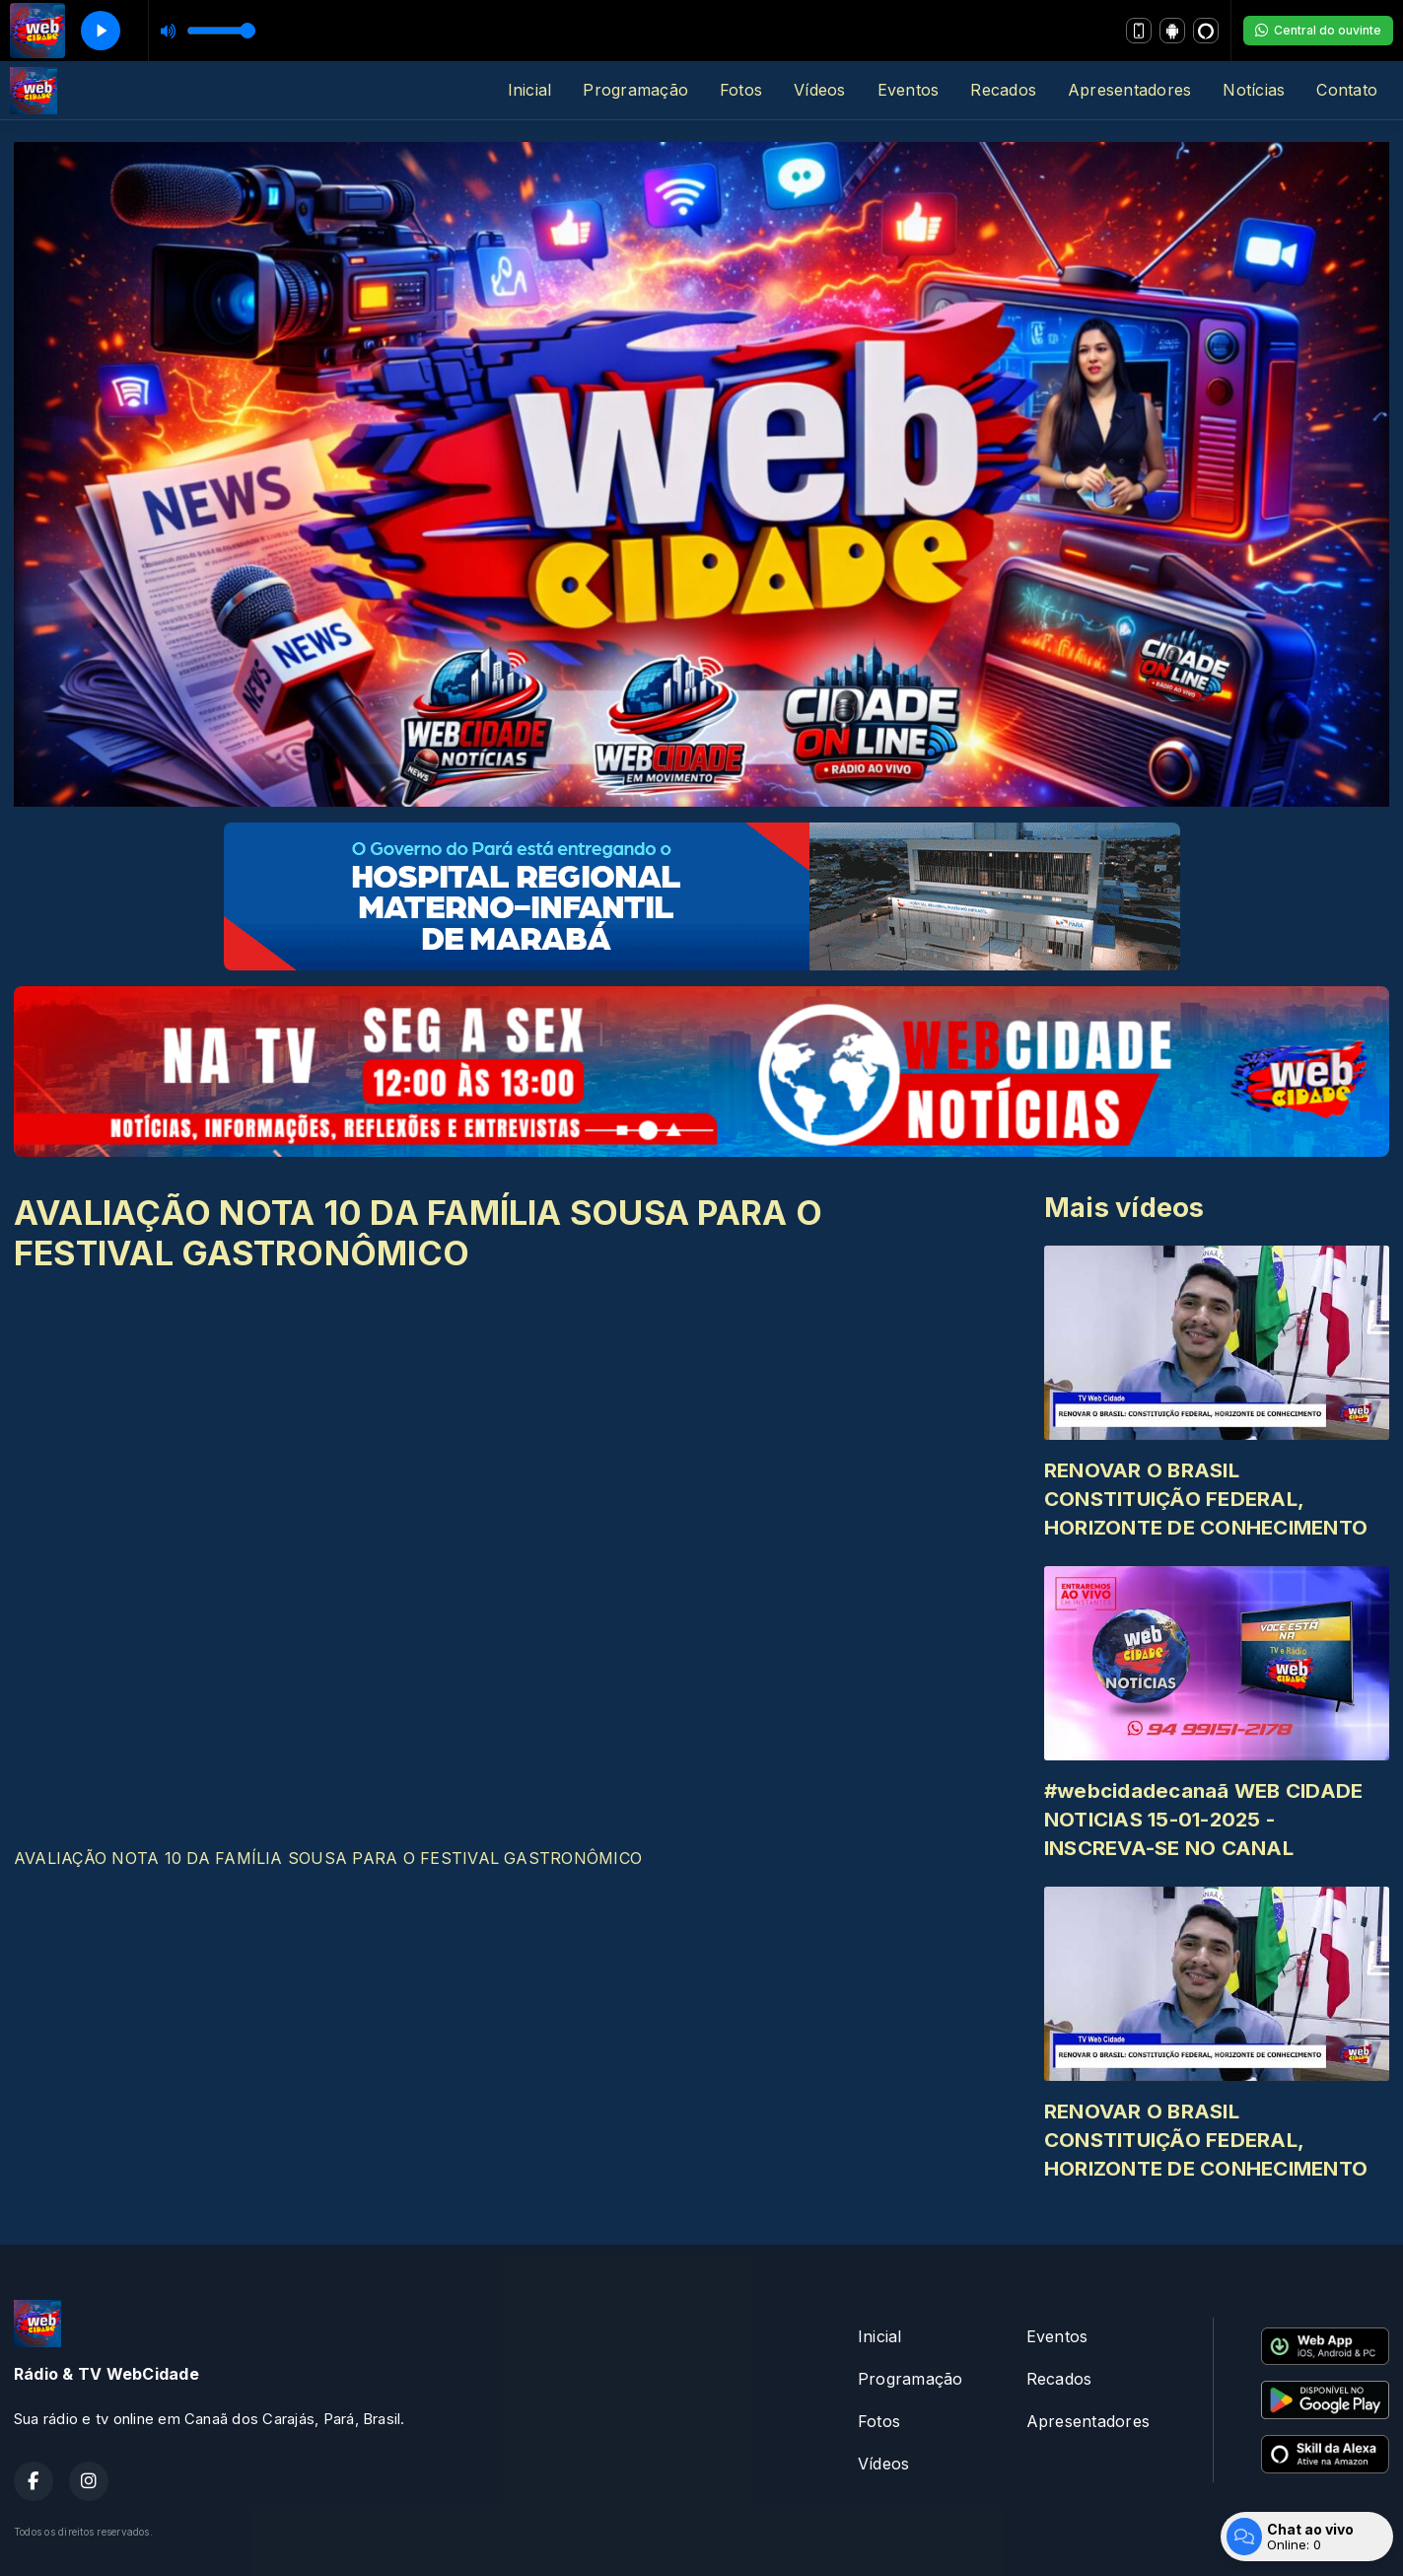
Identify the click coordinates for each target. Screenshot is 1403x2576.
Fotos (741, 90)
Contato (1346, 90)
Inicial (530, 90)
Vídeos (819, 90)
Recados (1003, 90)
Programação (635, 90)
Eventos (908, 90)
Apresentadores (1129, 90)
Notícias (1254, 90)
